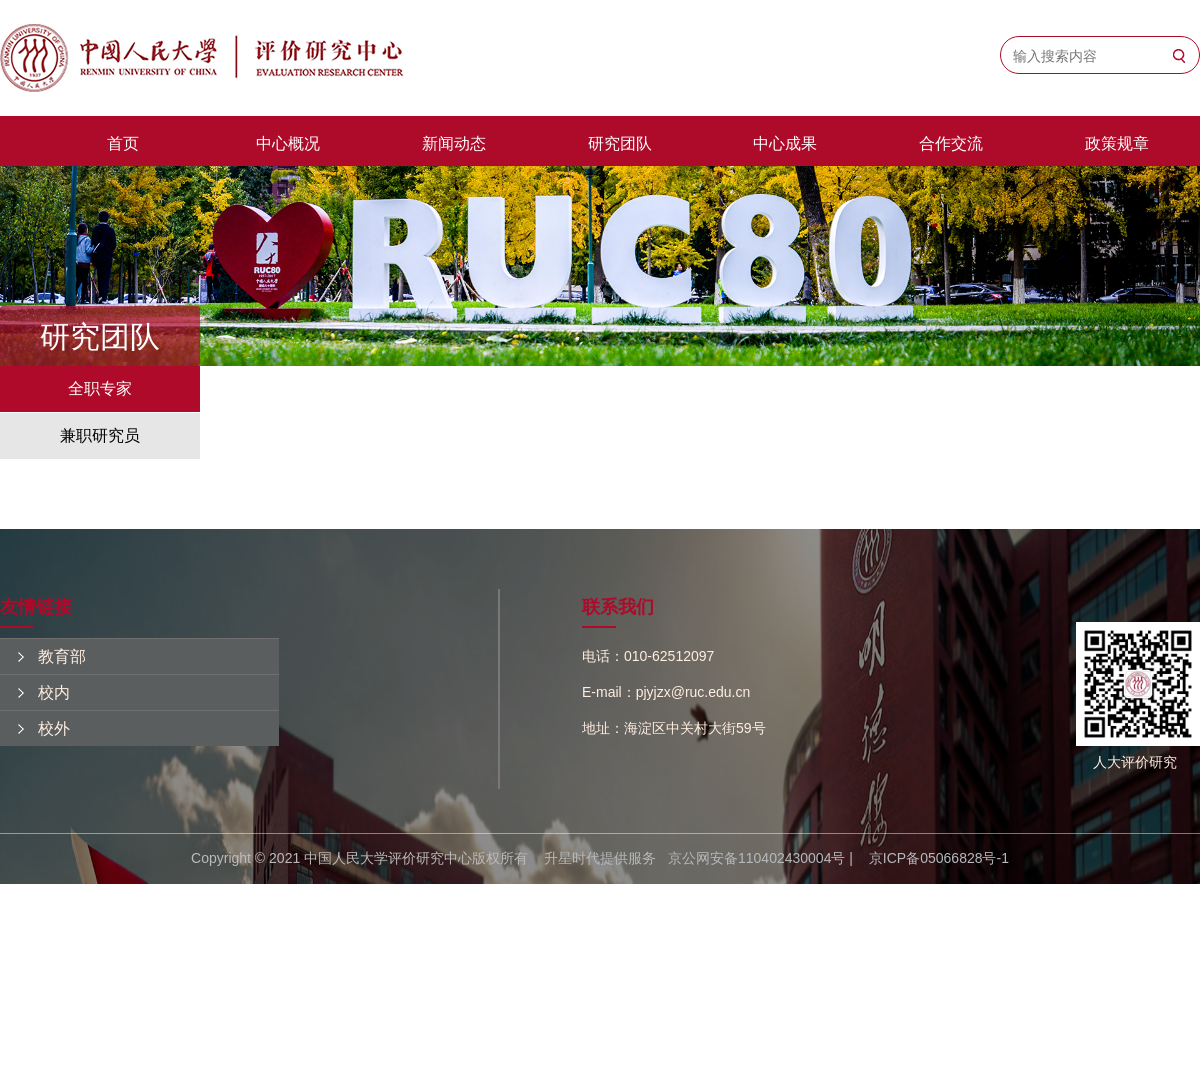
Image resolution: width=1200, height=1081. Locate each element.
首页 (123, 143)
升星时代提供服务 (600, 858)
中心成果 (785, 143)
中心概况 (288, 143)
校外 (54, 728)
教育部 (62, 656)
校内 (54, 692)
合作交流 (951, 143)
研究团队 (620, 143)
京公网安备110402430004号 (756, 858)
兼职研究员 (100, 435)
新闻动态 (454, 143)
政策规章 (1117, 143)
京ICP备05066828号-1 (939, 858)
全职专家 (100, 388)
